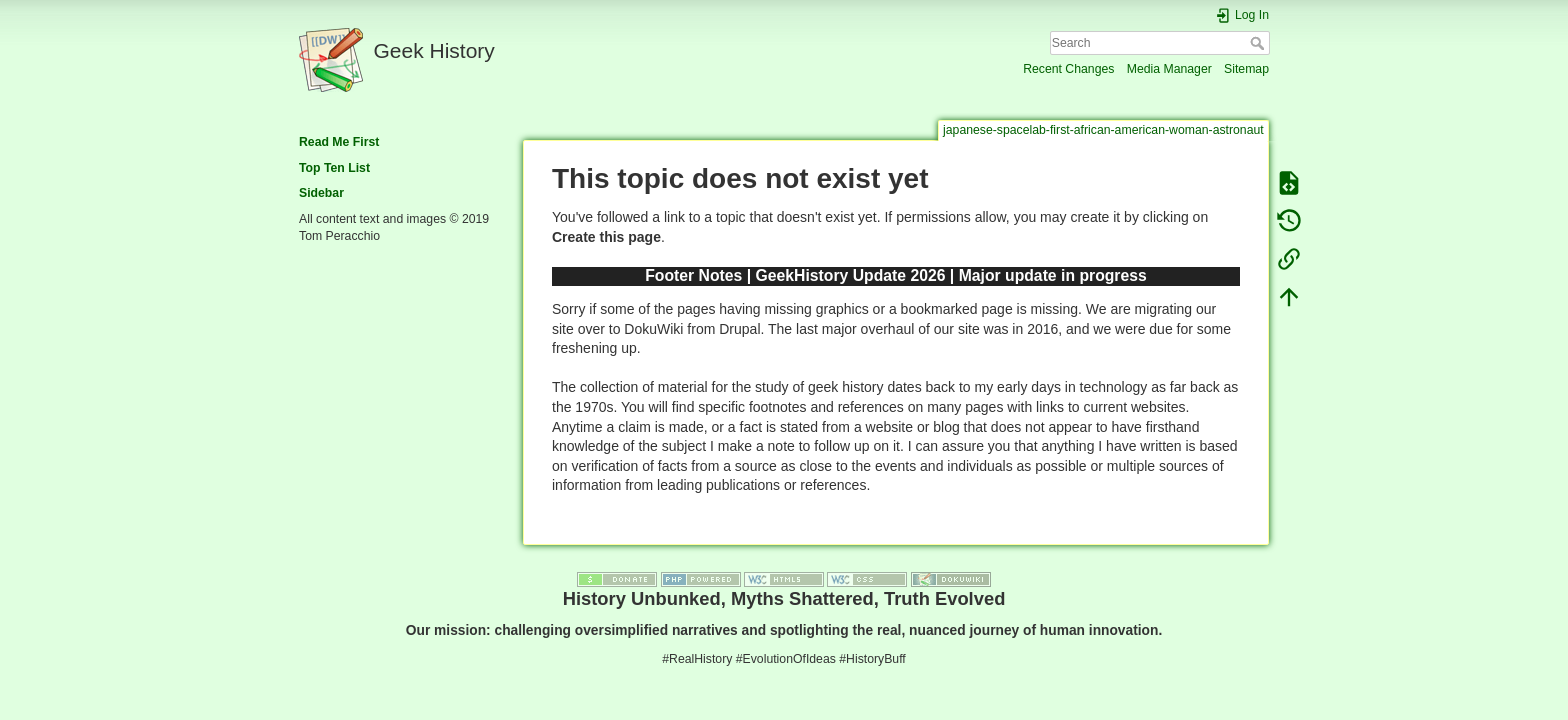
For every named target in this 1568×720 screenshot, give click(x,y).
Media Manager (1169, 69)
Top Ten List (334, 168)
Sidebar (321, 193)
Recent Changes (1068, 69)
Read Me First (339, 142)
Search (1259, 43)
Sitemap (1246, 69)
